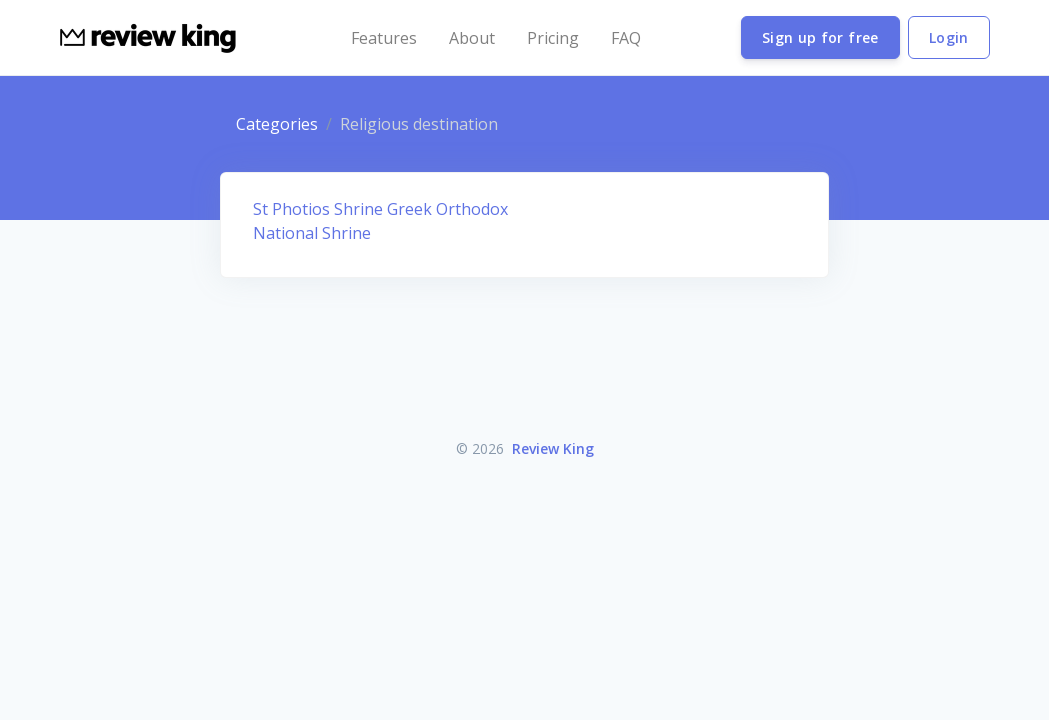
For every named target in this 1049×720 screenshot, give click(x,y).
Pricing (553, 38)
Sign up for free (820, 37)
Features (384, 38)
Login (949, 37)
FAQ (626, 38)
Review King (553, 448)
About (472, 38)
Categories (277, 124)
